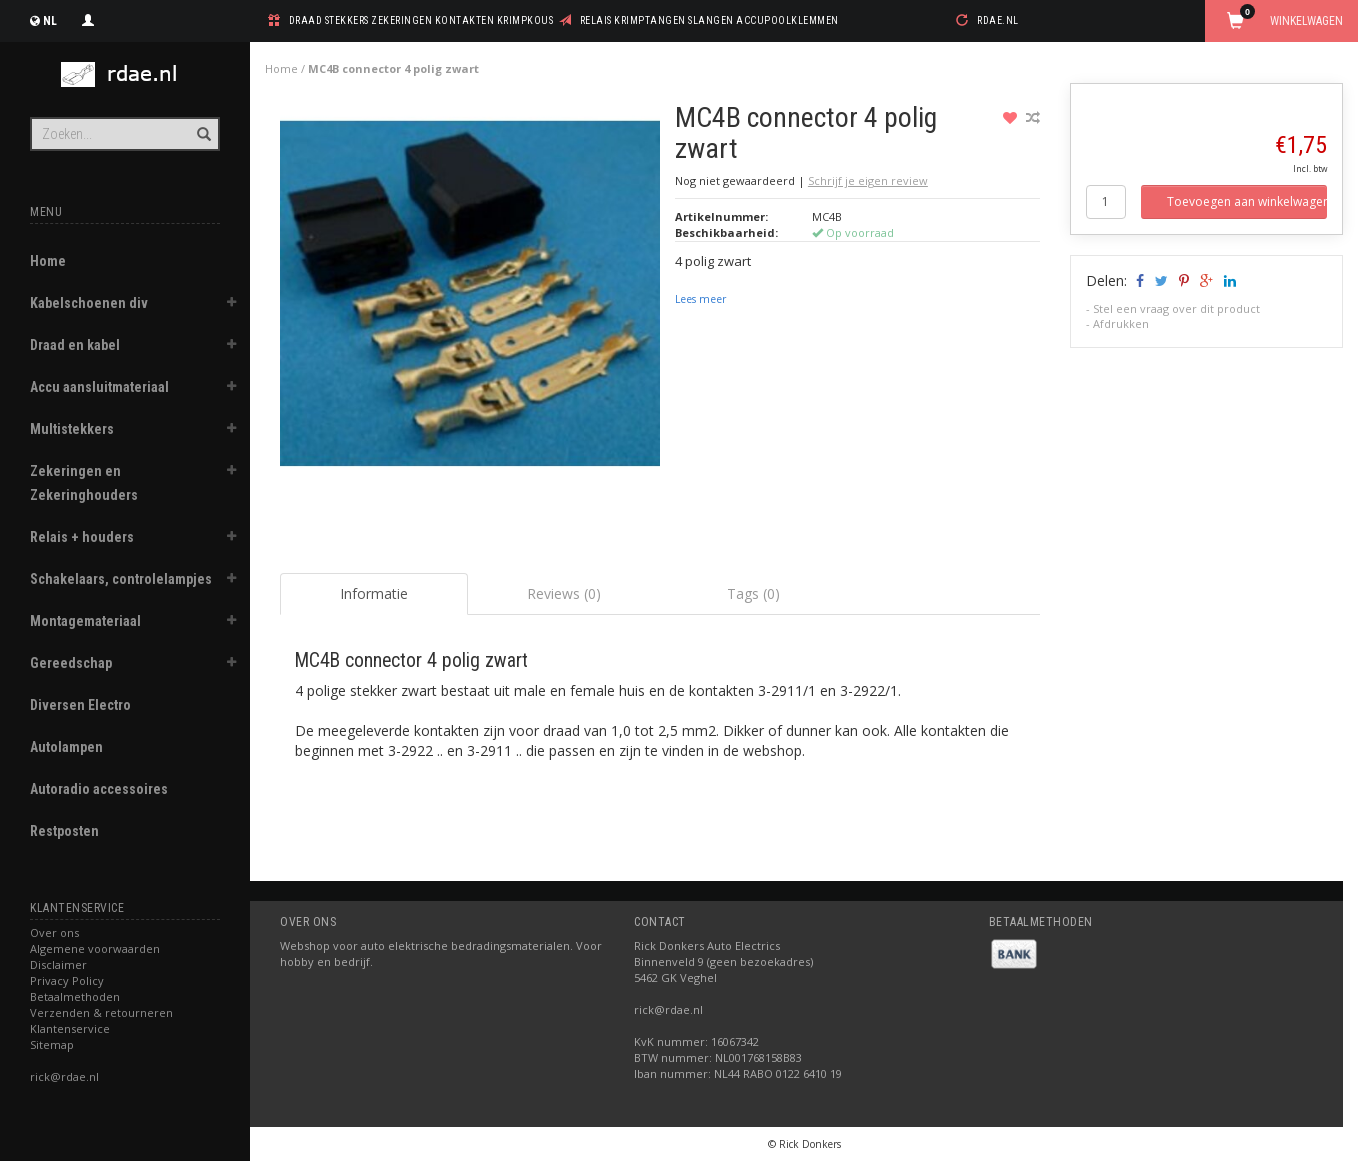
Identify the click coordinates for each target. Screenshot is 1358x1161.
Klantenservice (70, 1028)
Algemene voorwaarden (95, 948)
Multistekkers (72, 429)
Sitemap (52, 1044)
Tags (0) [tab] (753, 593)
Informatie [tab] (374, 593)
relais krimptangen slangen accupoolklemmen (709, 20)
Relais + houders (82, 537)
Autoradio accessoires (99, 789)
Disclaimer (58, 964)
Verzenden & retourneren (101, 1012)
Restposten (64, 831)
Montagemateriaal (85, 621)
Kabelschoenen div (89, 303)
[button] (231, 305)
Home (48, 261)
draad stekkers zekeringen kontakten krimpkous (421, 20)
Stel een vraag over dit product (1176, 308)
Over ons (54, 932)
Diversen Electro (80, 705)
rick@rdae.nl (64, 1076)
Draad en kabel (75, 345)
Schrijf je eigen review (868, 180)
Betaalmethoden (75, 996)
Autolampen (66, 747)
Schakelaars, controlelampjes (121, 579)
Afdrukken (1121, 323)
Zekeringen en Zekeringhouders (84, 483)
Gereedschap (71, 663)
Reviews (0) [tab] (564, 593)
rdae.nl (998, 20)
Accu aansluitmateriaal (99, 387)
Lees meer (700, 299)
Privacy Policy (67, 980)
